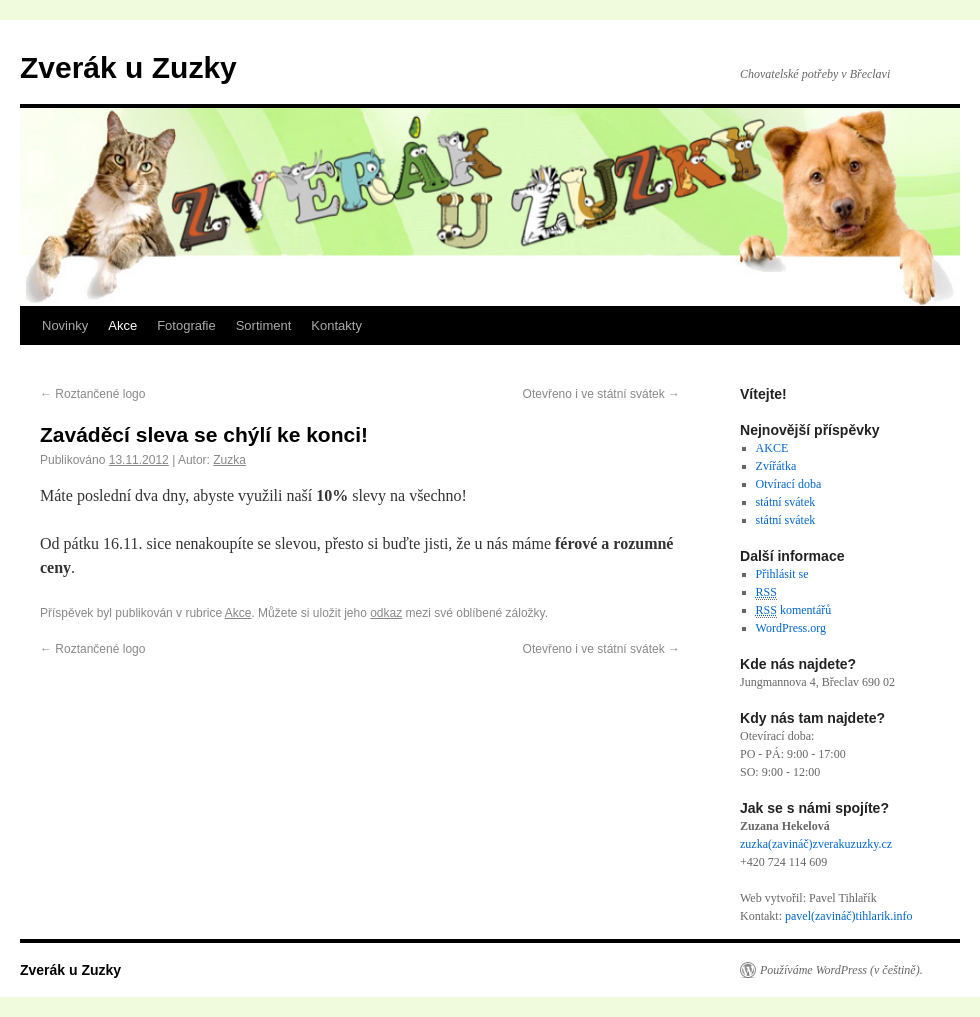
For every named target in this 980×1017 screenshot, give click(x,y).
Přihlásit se (782, 574)
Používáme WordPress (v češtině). (841, 970)
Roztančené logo (92, 394)
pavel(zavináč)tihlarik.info (849, 916)
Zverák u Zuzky (128, 67)
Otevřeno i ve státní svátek (601, 394)
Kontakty (336, 325)
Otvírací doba (789, 484)
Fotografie (186, 325)
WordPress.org (791, 628)
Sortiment (264, 325)
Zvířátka (776, 466)
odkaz (386, 613)
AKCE (772, 448)
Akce (122, 325)
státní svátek (786, 502)
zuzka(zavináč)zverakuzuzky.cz (816, 844)
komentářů (794, 610)
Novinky (65, 325)
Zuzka (229, 460)
